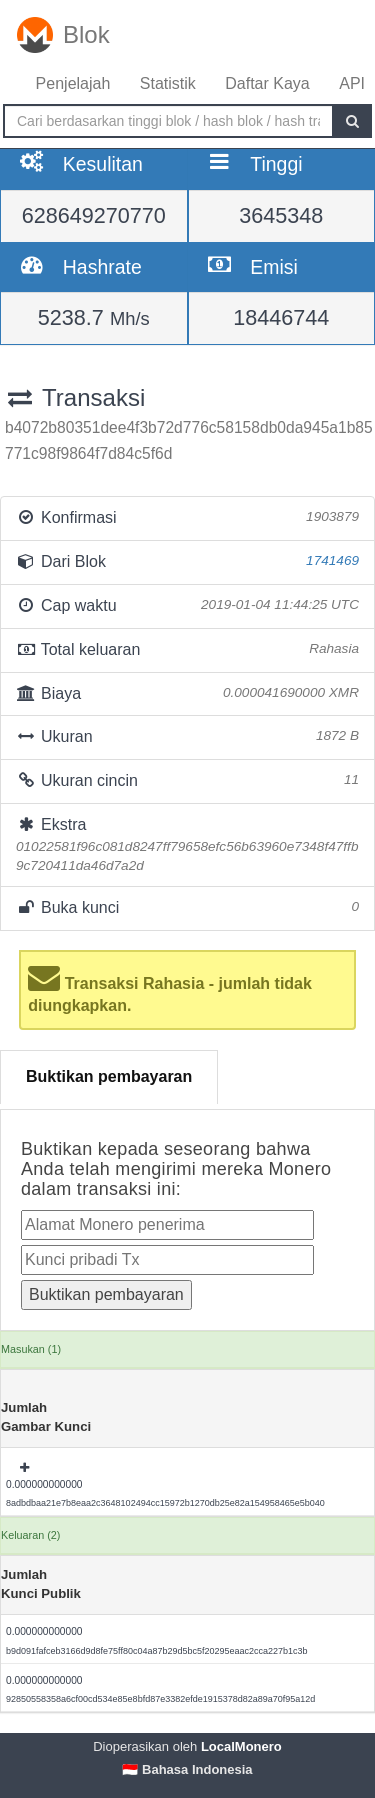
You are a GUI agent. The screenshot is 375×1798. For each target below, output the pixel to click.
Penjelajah (73, 83)
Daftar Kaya (267, 83)
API (352, 83)
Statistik (168, 83)
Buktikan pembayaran (109, 1076)
